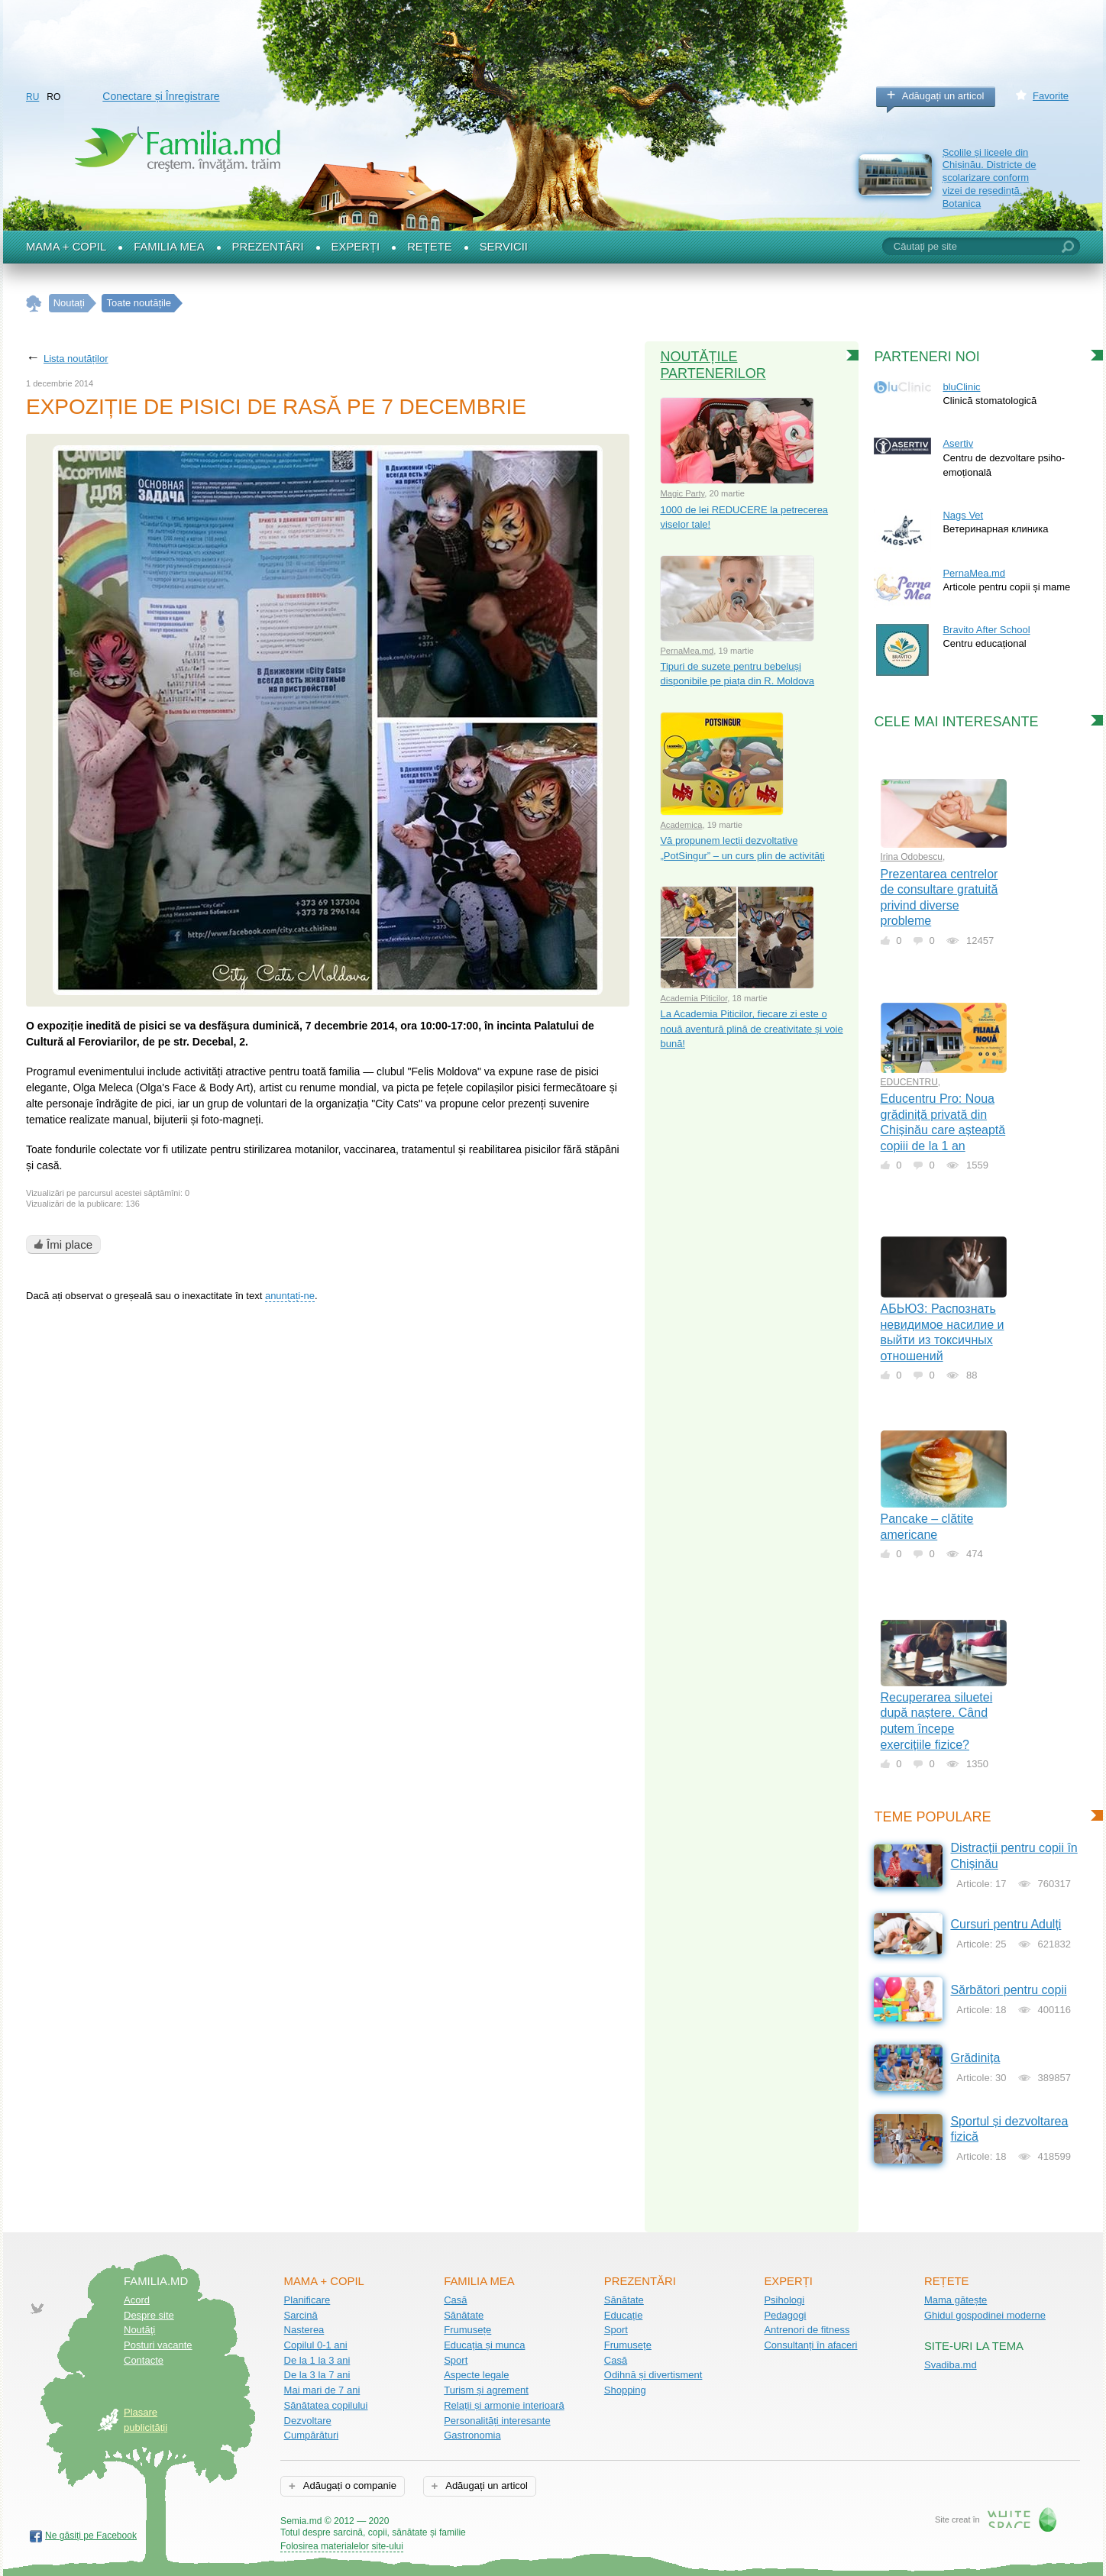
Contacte (143, 2360)
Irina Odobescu (912, 857)
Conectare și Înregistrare (160, 96)
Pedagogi (785, 2315)
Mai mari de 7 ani (322, 2390)
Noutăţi (139, 2329)
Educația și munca (484, 2345)
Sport (455, 2360)
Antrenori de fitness (806, 2329)
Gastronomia (472, 2435)
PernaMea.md (686, 650)
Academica (681, 824)
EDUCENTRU (909, 1082)
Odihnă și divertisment (653, 2374)
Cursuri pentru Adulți (1005, 1924)
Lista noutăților (76, 358)
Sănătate (463, 2315)
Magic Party (682, 493)
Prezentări (268, 247)
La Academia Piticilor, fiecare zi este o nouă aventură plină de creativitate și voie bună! (751, 1028)
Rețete (429, 247)
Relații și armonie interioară (504, 2405)
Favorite (1051, 96)
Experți (355, 247)
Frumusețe (467, 2329)
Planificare (307, 2300)
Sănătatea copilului (326, 2405)
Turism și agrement (486, 2390)
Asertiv (958, 443)
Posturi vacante (158, 2345)
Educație (623, 2315)
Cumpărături (311, 2435)
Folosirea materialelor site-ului (341, 2546)
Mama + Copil (66, 247)
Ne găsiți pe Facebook (91, 2535)
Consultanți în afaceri (810, 2345)
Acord (137, 2300)
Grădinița (975, 2057)
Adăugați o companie (348, 2485)
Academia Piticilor (693, 998)
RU (32, 97)
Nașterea (304, 2329)
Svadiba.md (950, 2365)
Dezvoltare (307, 2420)
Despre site (149, 2315)
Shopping (625, 2390)
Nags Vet (963, 515)
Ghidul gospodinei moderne (985, 2315)
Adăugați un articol (943, 96)
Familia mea (169, 247)
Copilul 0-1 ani (316, 2345)
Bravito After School (986, 629)
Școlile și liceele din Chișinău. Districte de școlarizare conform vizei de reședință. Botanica (989, 178)
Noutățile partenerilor (712, 365)
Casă (455, 2300)
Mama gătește (955, 2300)
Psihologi (784, 2300)
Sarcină (301, 2315)
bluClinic (961, 387)
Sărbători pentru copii (1008, 1989)
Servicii (504, 247)
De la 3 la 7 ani (317, 2374)
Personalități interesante (497, 2420)
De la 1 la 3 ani (317, 2360)
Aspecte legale (476, 2374)
